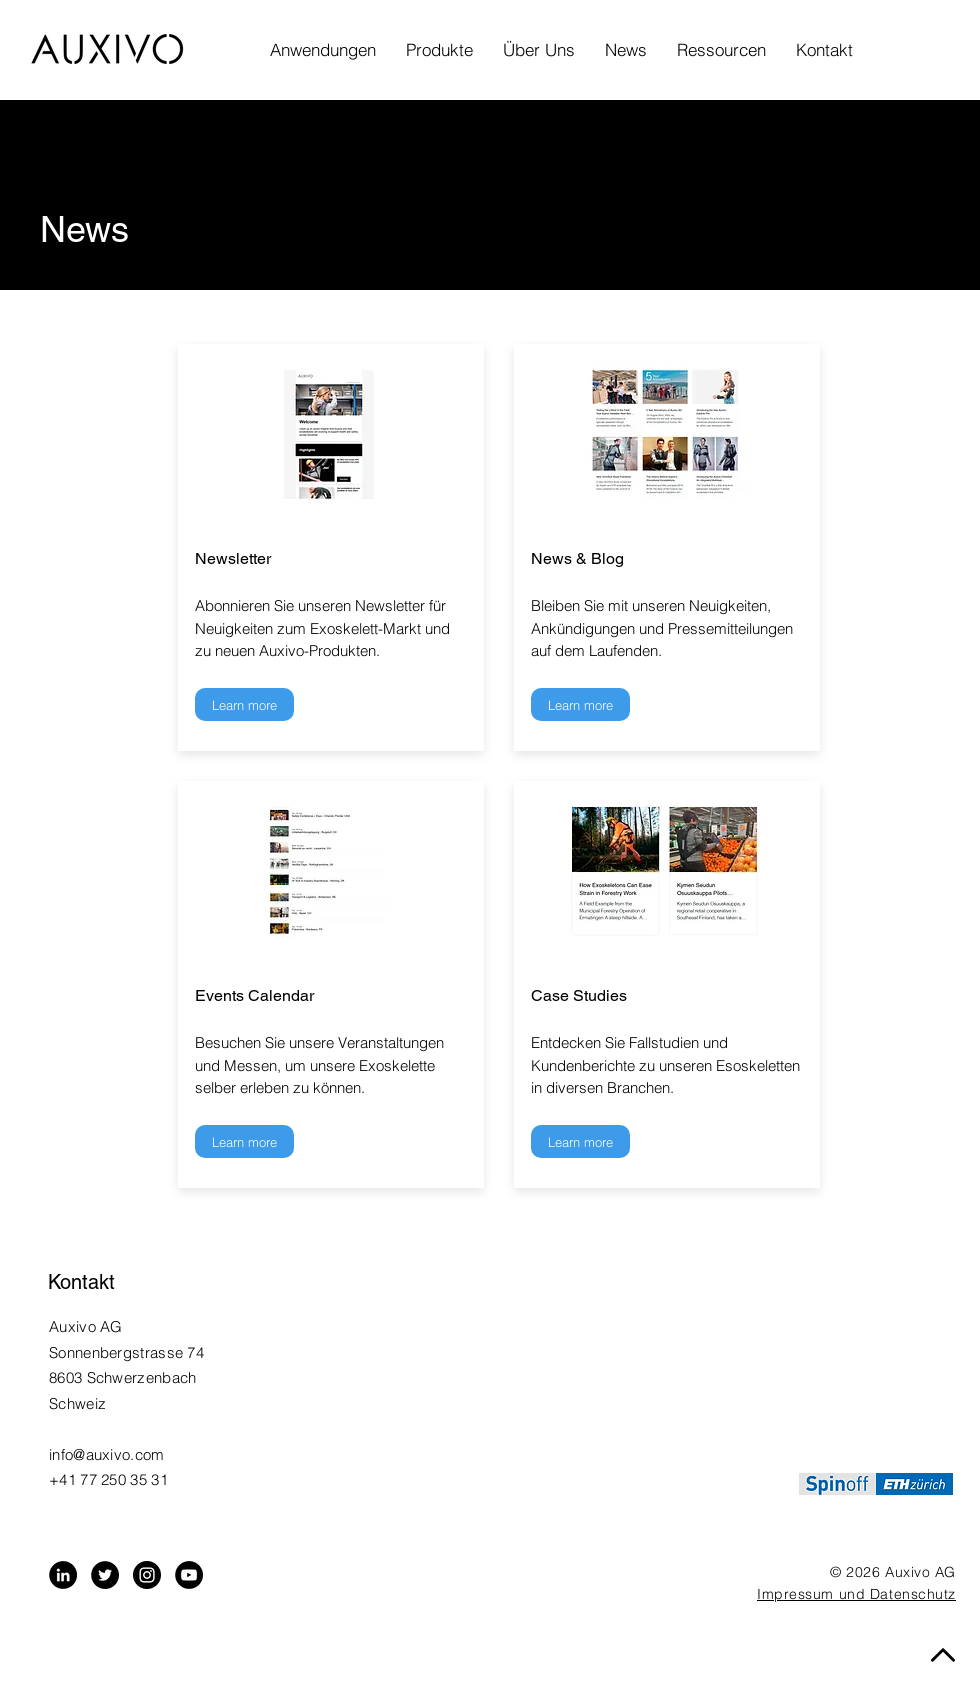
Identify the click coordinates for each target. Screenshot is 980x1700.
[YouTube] (189, 1575)
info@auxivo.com (107, 1454)
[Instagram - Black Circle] (147, 1575)
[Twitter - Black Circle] (105, 1575)
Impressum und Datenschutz (856, 1594)
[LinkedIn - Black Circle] (63, 1575)
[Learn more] (244, 704)
